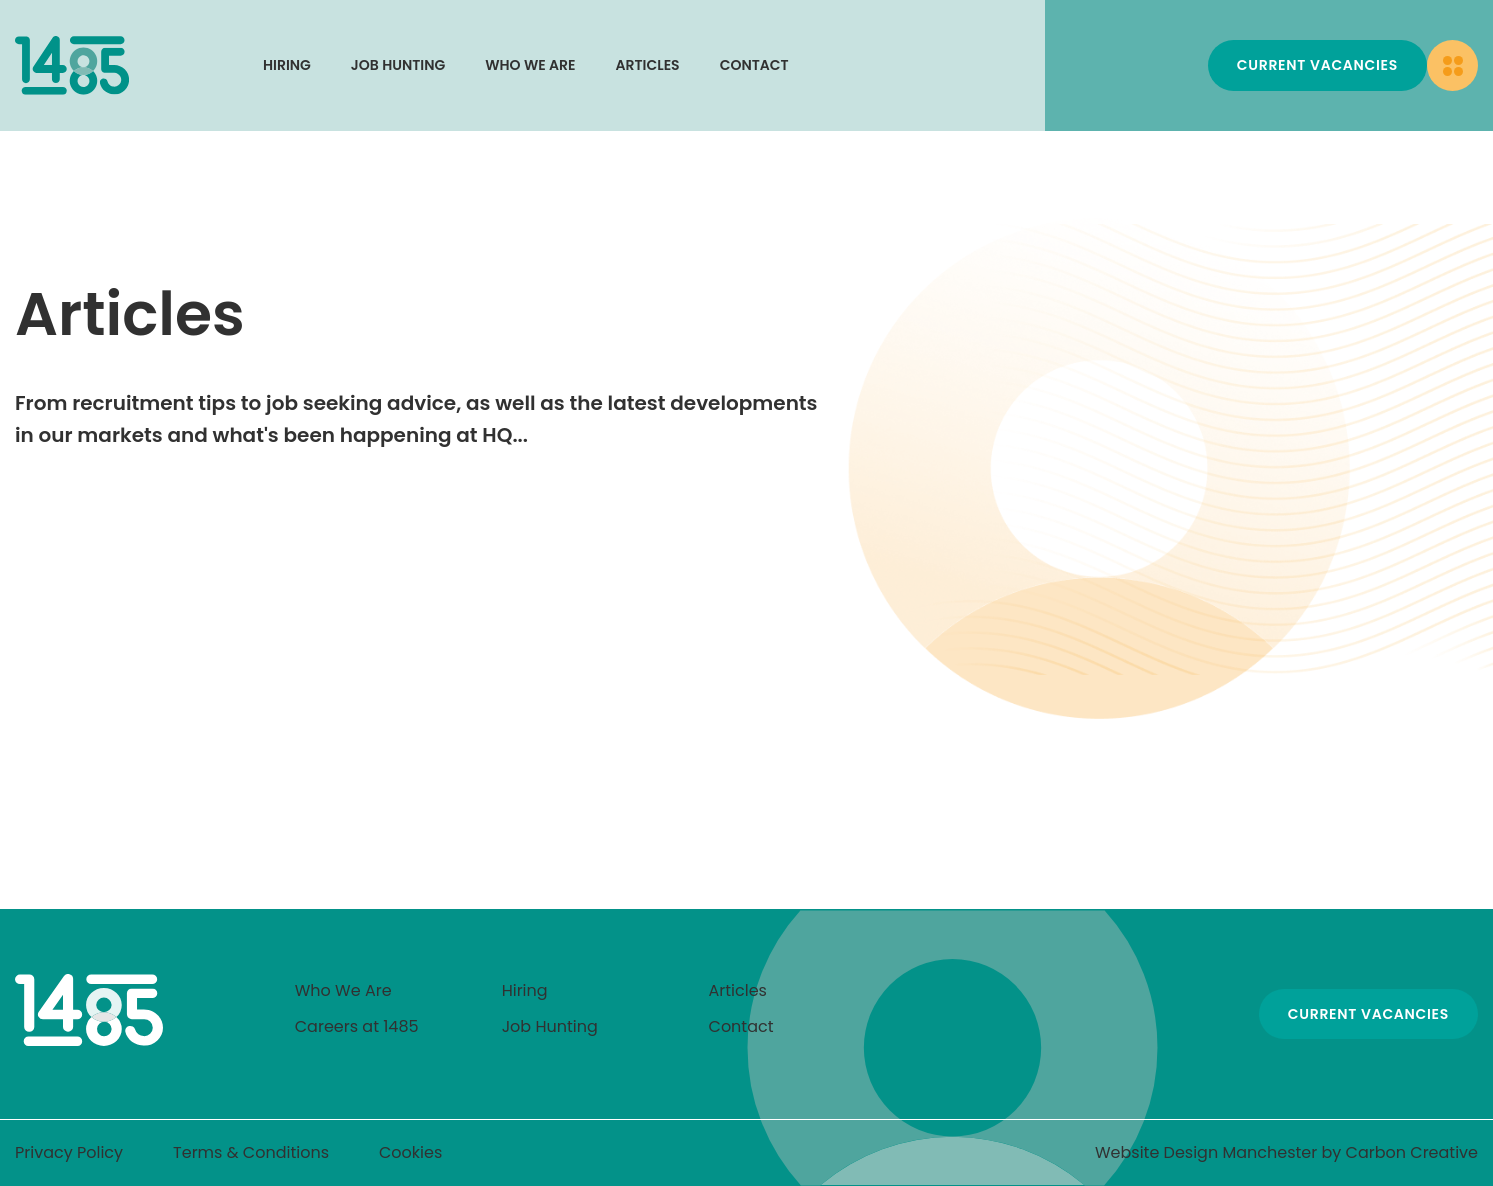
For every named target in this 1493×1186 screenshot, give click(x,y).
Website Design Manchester (1206, 1152)
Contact (754, 65)
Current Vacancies (1317, 65)
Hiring (287, 65)
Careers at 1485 (357, 1026)
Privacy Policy (69, 1152)
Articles (648, 65)
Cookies (410, 1152)
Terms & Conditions (251, 1152)
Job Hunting (398, 65)
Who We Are (530, 65)
